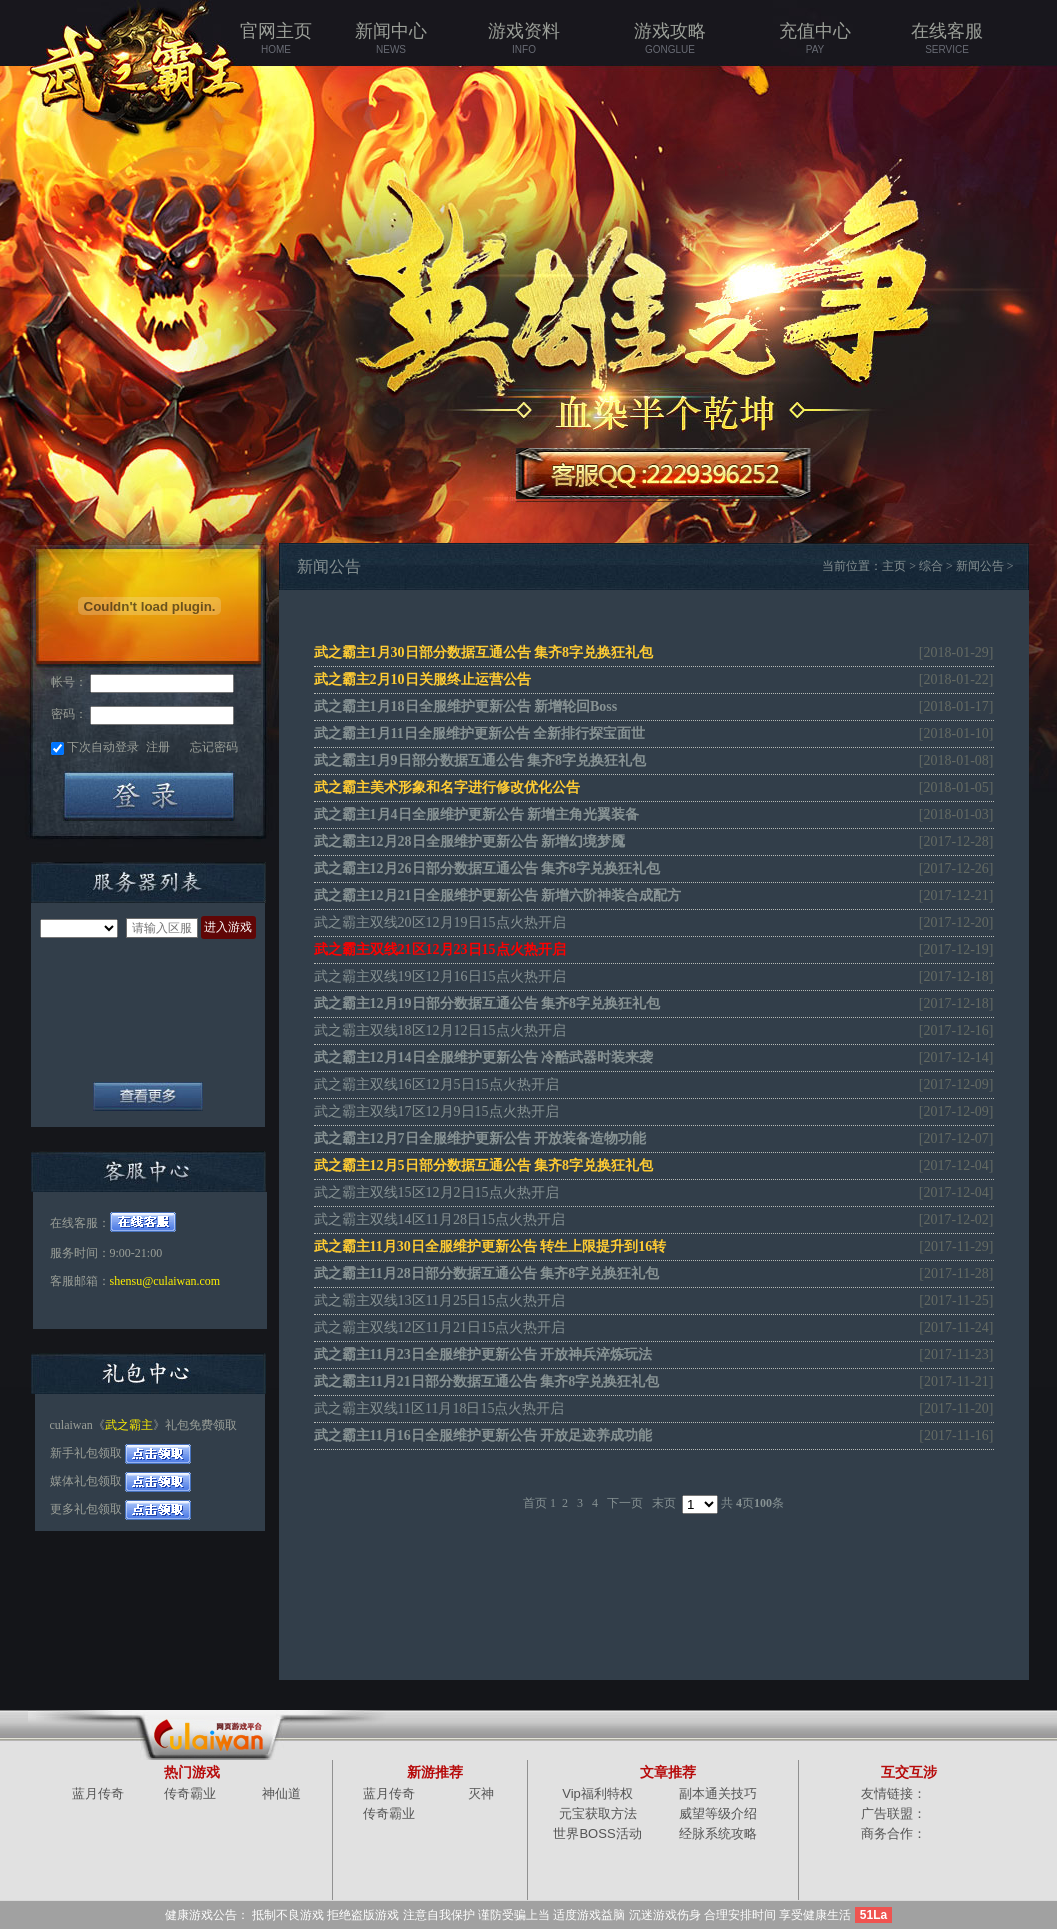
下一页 (625, 1503)
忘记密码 (214, 747)
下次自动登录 (103, 747)
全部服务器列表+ (148, 1096)
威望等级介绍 (718, 1813)
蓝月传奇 (98, 1793)
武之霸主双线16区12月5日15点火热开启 (436, 1084)
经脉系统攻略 (718, 1833)
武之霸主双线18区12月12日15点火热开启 (440, 1030)
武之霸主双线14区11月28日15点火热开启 (439, 1219)
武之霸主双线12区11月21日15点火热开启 (439, 1327)
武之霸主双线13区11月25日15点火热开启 (439, 1300)
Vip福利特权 (597, 1793)
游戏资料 (524, 39)
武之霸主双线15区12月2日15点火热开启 (436, 1192)
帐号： (69, 682)
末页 (664, 1503)
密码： (69, 714)
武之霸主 (129, 1425)
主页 (894, 566)
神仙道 (281, 1793)
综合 (931, 566)
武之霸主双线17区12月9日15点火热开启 (436, 1111)
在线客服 (947, 39)
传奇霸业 (190, 1793)
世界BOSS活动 (597, 1833)
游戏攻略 (670, 39)
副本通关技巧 (718, 1793)
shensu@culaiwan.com (165, 1281)
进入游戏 (228, 927)
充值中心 (815, 39)
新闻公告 (980, 566)
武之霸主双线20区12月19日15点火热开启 (440, 922)
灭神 (481, 1793)
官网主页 (276, 39)
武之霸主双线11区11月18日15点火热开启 (439, 1408)
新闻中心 (391, 39)
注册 (158, 747)
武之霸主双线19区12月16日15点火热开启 (440, 976)
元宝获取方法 (598, 1813)
